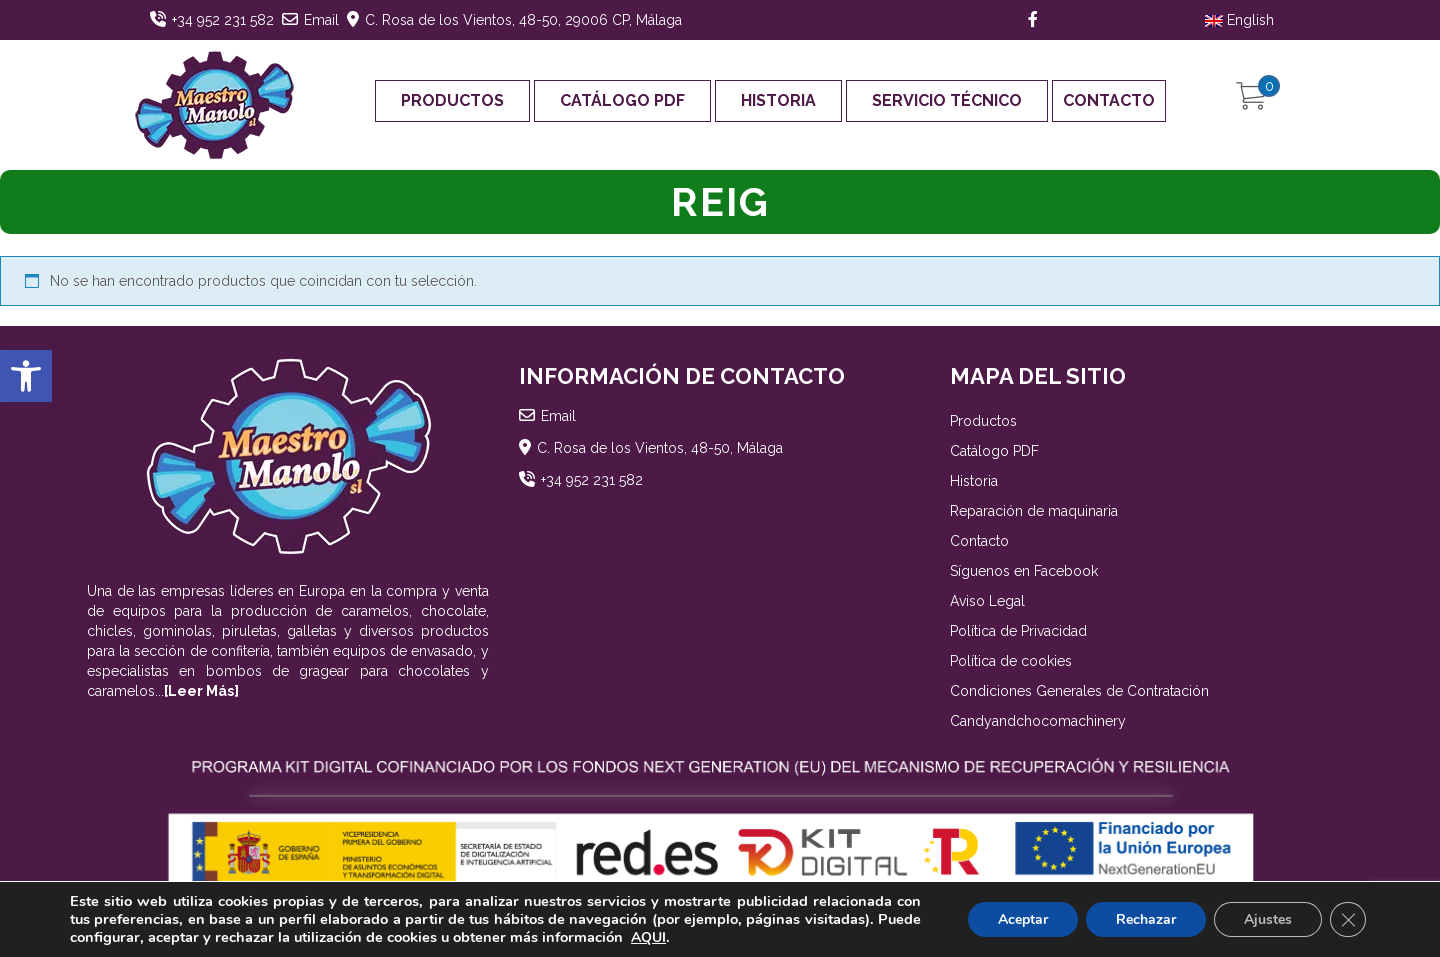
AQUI (648, 937)
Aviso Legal (987, 601)
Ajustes (1268, 919)
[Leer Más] (201, 691)
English (1239, 20)
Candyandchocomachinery (1038, 721)
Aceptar (1023, 919)
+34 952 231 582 (223, 20)
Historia (778, 100)
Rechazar (1146, 919)
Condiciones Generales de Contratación (1079, 691)
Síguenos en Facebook (1024, 571)
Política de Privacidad (1018, 631)
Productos (452, 100)
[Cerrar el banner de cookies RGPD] (1348, 920)
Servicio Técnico (947, 100)
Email (321, 20)
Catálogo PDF (622, 100)
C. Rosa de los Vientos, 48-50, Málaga (660, 448)
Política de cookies (1011, 661)
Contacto (1109, 100)
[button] (26, 376)
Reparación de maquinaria (1034, 511)
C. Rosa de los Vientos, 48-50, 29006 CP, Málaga (523, 20)
